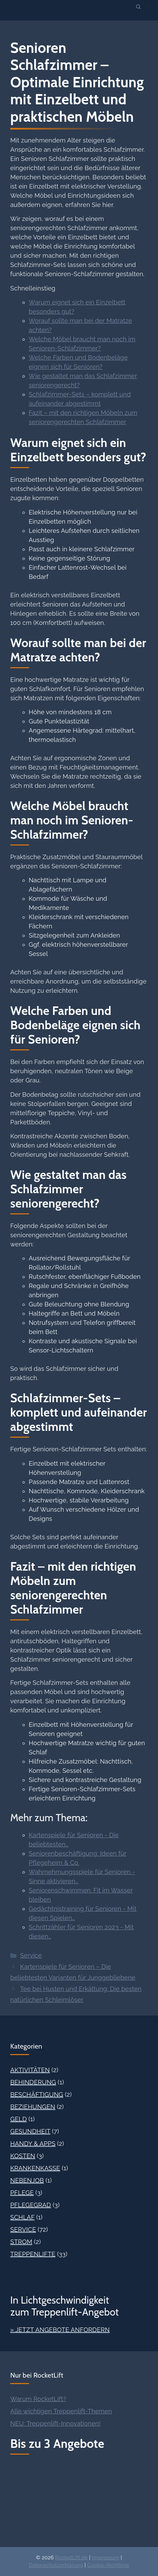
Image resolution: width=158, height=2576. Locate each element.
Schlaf (22, 2217)
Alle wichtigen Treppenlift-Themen (61, 2411)
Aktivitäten (30, 2069)
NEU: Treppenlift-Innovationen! (55, 2423)
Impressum (105, 2558)
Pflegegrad (30, 2204)
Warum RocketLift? (38, 2398)
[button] (138, 7)
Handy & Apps (32, 2143)
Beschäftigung (36, 2094)
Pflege (22, 2192)
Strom (21, 2241)
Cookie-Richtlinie (108, 2565)
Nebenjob (27, 2180)
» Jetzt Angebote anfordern (60, 2329)
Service (31, 1955)
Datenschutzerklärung (56, 2565)
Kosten (22, 2155)
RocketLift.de (71, 2558)
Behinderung (33, 2082)
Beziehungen (32, 2106)
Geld (18, 2119)
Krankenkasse (35, 2168)
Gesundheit (30, 2131)
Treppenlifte (32, 2254)
